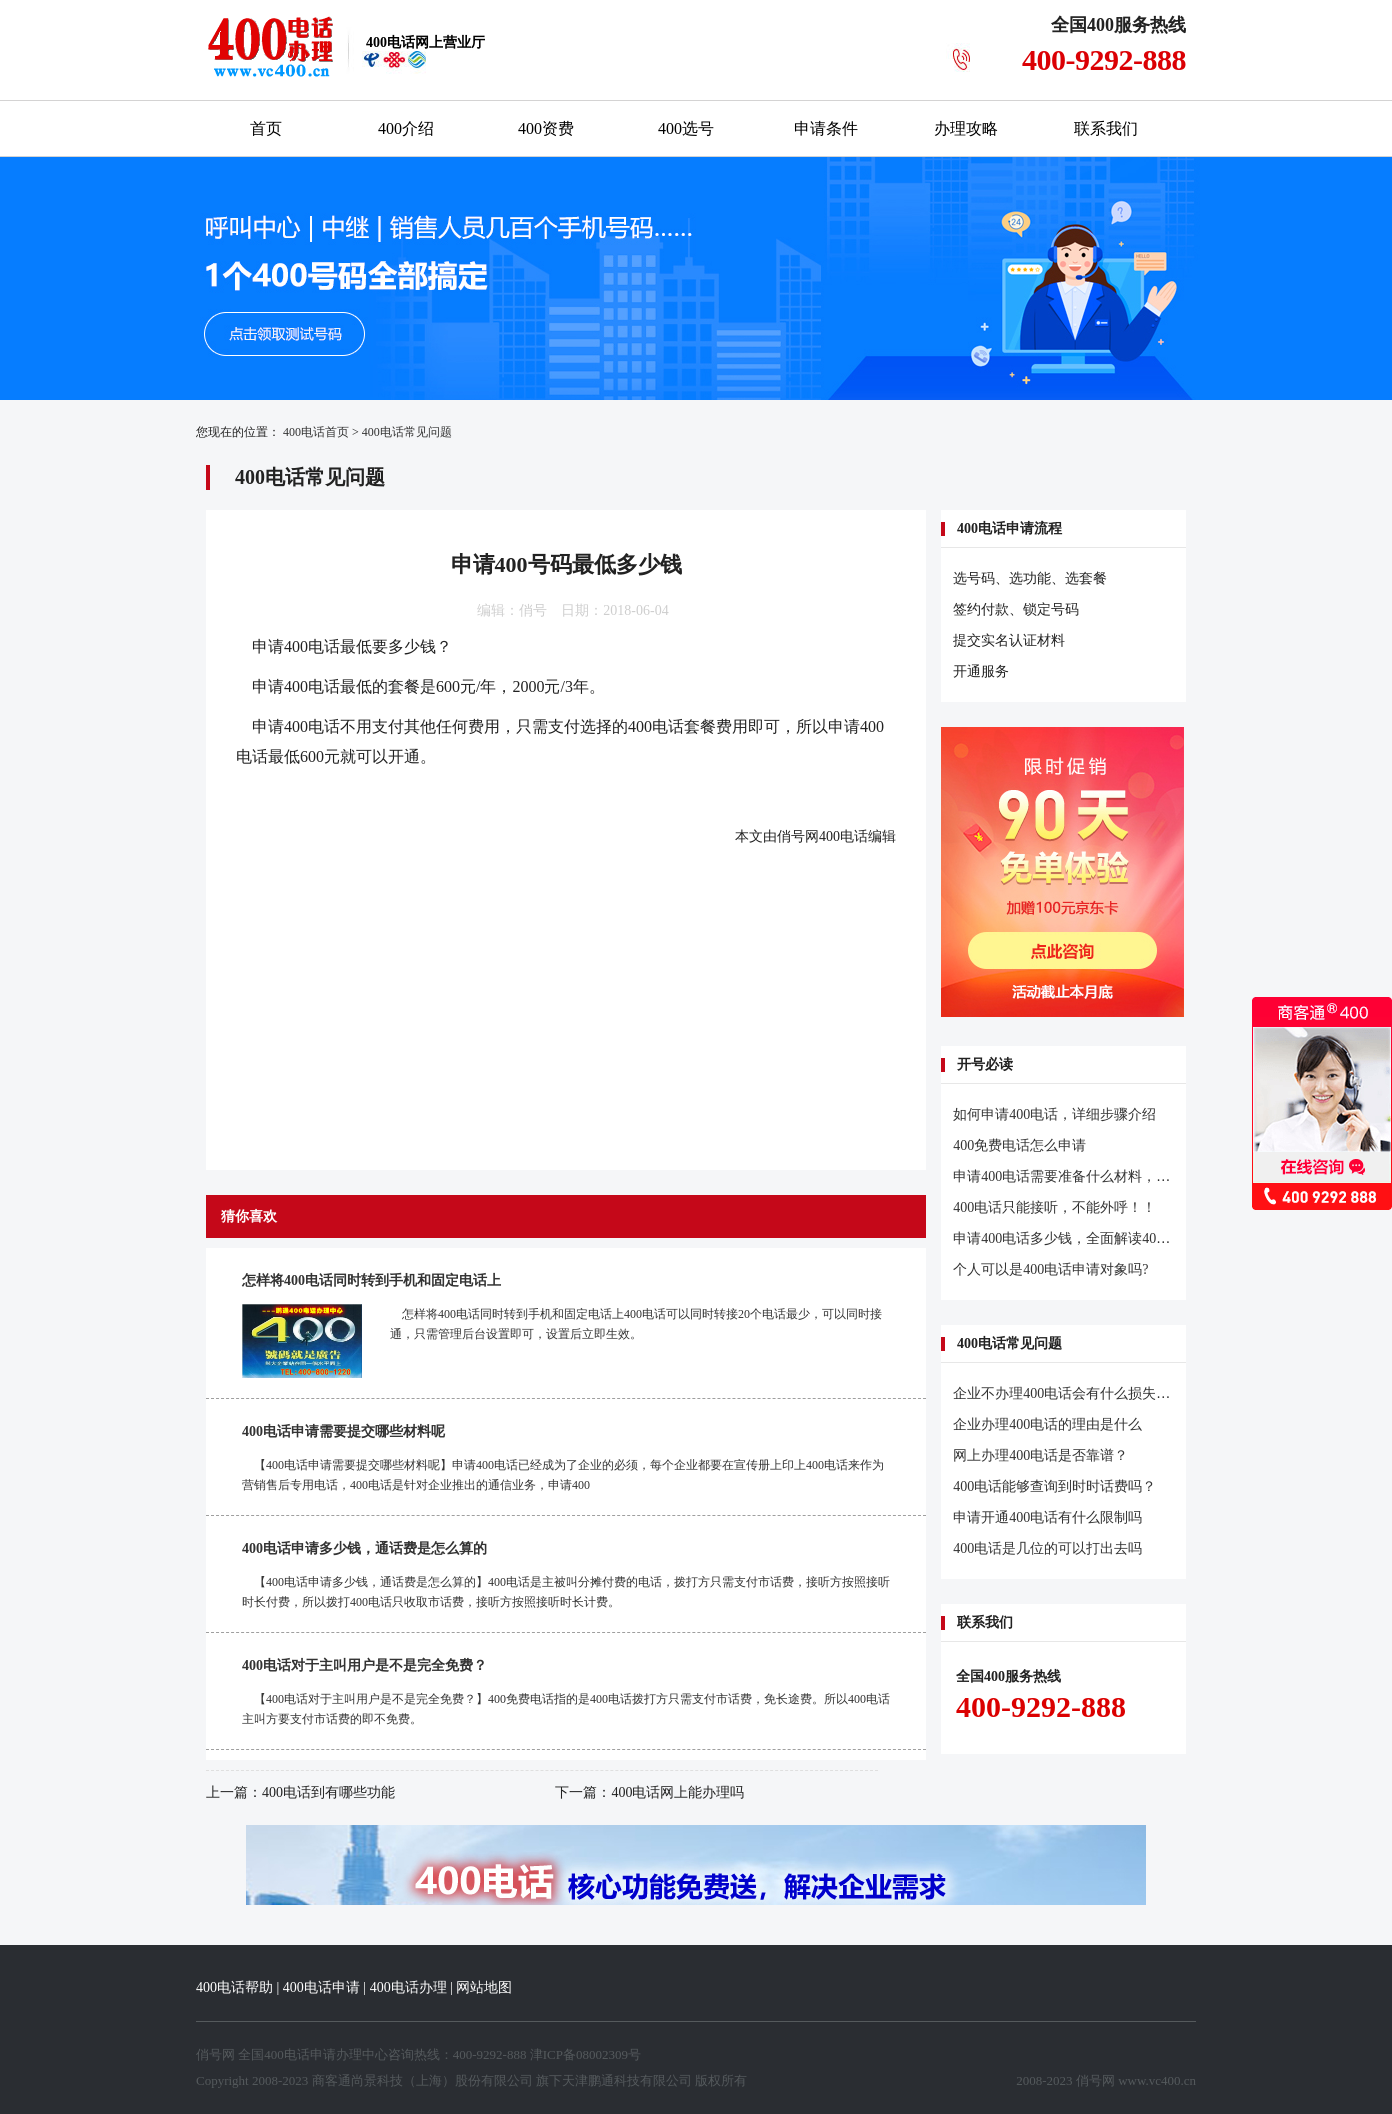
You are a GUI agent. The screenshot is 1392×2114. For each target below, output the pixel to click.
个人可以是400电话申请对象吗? (1050, 1269)
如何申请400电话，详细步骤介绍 (1054, 1114)
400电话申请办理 (313, 2054)
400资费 (546, 128)
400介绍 (406, 128)
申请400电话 (296, 646)
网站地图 (484, 1987)
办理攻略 (966, 128)
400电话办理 (408, 1987)
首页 (266, 128)
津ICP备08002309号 (585, 2054)
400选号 (686, 128)
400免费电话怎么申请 (1019, 1145)
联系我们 (1106, 128)
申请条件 (826, 128)
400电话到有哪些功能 (328, 1792)
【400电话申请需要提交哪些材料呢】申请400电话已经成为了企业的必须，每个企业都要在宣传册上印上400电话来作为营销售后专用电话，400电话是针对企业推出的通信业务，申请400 (563, 1475)
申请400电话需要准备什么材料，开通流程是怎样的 (1110, 1176)
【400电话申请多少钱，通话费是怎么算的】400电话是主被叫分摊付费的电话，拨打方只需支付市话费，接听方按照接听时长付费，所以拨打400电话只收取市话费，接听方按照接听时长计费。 (566, 1592)
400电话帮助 (234, 1987)
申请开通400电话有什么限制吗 (1047, 1517)
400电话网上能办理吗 (677, 1792)
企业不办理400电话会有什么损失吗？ (1068, 1393)
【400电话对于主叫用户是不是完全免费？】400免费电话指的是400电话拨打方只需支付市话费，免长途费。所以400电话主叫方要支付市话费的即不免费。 (566, 1709)
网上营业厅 (425, 42)
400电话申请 (321, 1987)
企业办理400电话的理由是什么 (1047, 1424)
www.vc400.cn (1157, 2080)
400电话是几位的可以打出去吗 (1047, 1548)
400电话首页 (316, 432)
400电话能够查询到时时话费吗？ (1054, 1486)
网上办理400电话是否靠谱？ (1040, 1455)
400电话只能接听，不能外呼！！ (1054, 1207)
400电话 (843, 836)
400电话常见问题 (407, 432)
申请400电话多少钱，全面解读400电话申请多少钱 (1107, 1238)
